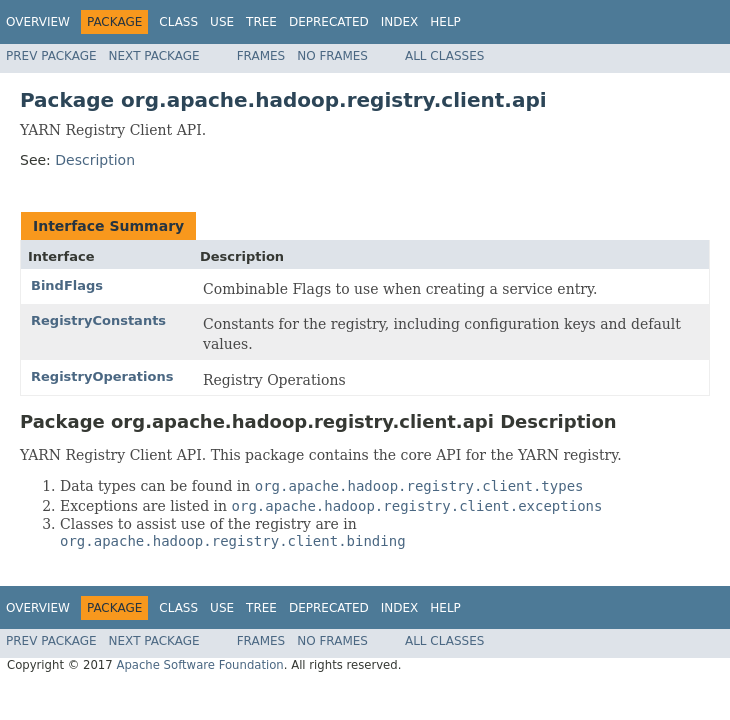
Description (95, 160)
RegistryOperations (102, 376)
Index (400, 22)
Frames (261, 56)
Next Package (154, 56)
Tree (261, 22)
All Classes (444, 56)
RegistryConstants (98, 320)
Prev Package (51, 56)
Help (445, 22)
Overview (38, 22)
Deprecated (329, 22)
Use (222, 22)
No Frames (332, 56)
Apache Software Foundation (199, 665)
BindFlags (67, 285)
